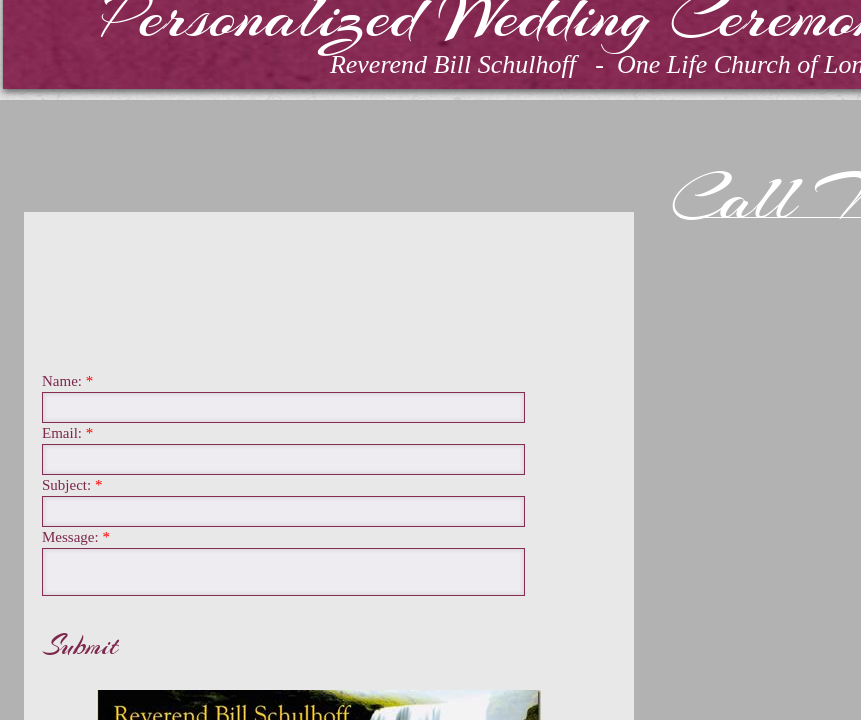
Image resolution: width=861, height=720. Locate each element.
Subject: (72, 485)
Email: (67, 433)
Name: (67, 381)
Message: (76, 537)
